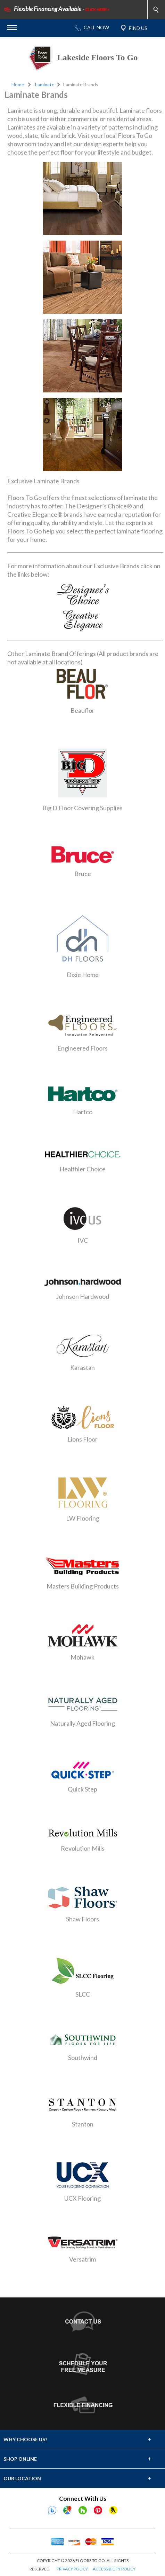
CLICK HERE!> (97, 9)
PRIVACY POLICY (72, 2568)
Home (17, 84)
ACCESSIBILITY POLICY (114, 2568)
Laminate (44, 84)
